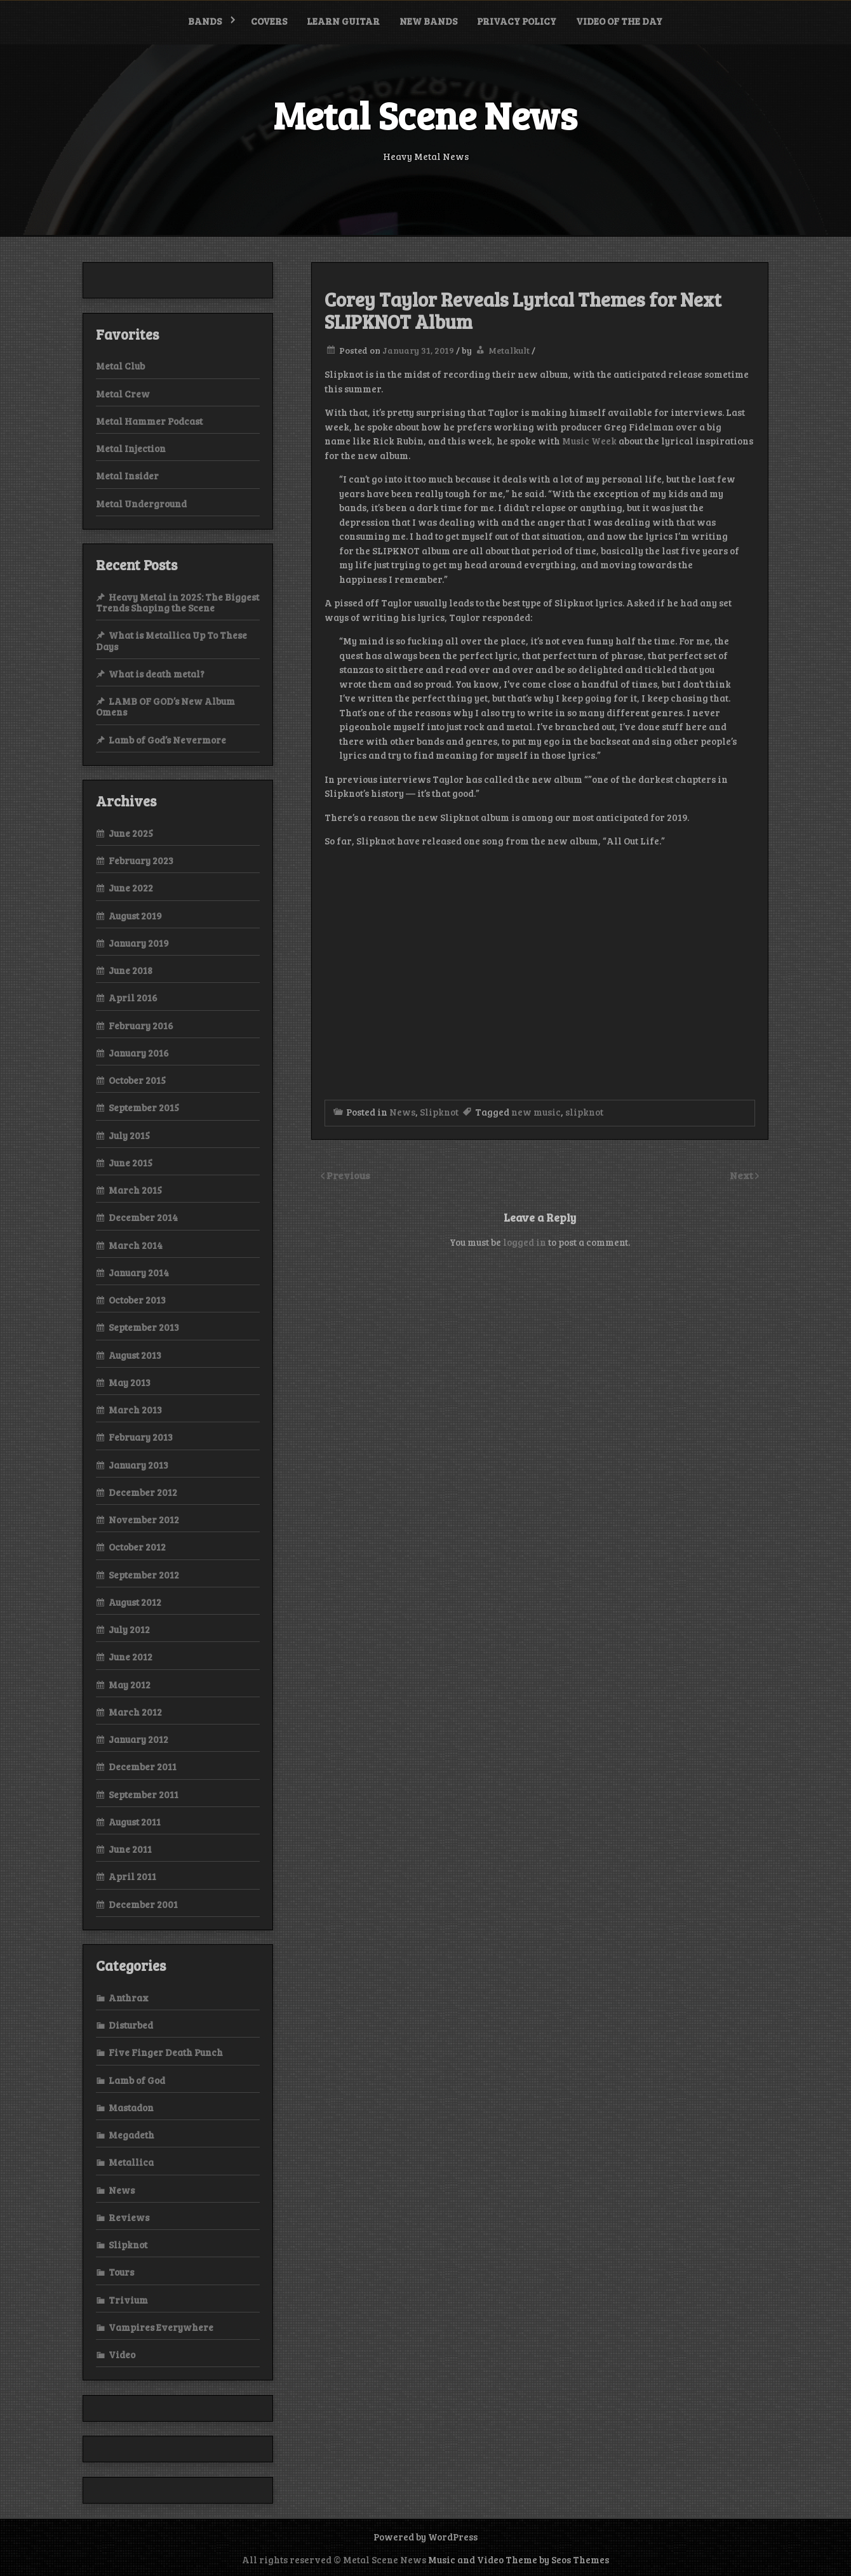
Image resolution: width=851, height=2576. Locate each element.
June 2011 (130, 1849)
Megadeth (131, 2134)
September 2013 (144, 1327)
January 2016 (139, 1052)
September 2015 (144, 1107)
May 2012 (130, 1684)
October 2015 (137, 1080)
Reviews (129, 2217)
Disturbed (131, 2025)
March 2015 (135, 1190)
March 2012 (135, 1711)
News (402, 1111)
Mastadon (131, 2107)
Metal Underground (141, 503)
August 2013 (135, 1355)
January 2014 (139, 1272)
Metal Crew (123, 393)
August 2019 (135, 915)
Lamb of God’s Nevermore (167, 739)
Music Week (589, 440)
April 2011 (132, 1876)
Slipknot (439, 1111)
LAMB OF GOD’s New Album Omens (165, 706)
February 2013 (141, 1437)
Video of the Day (619, 21)
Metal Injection (131, 448)
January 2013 (138, 1464)
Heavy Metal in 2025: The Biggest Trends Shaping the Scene (177, 602)
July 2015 (129, 1135)
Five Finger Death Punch (166, 2052)
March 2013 (135, 1409)
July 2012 (129, 1629)
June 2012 (130, 1656)
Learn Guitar (343, 21)
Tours (121, 2272)
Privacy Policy (516, 21)
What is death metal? (156, 673)
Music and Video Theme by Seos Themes (518, 2559)
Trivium (128, 2299)
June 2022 (131, 887)
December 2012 (143, 1492)
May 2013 (130, 1382)
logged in (524, 1242)
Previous (348, 1175)
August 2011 (135, 1821)
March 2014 (136, 1245)
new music (536, 1111)
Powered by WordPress (425, 2536)
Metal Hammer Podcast (149, 421)
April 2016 (133, 997)
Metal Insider (127, 475)
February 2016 (141, 1025)
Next (742, 1175)
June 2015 (130, 1162)
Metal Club (120, 365)
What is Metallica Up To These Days (171, 640)
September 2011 (143, 1794)
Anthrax (129, 1997)
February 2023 (141, 860)
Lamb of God (137, 2080)
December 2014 (143, 1217)
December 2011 (143, 1766)
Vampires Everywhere (161, 2327)
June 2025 (131, 833)
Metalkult (509, 350)
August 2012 (135, 1602)
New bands (428, 21)
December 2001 (143, 1904)
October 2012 (137, 1546)
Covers (269, 21)
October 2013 (137, 1299)
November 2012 (144, 1519)
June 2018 (130, 970)
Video (122, 2354)
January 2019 (139, 943)
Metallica (131, 2162)
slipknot (584, 1111)
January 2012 (138, 1739)
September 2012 (144, 1574)
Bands (205, 21)
